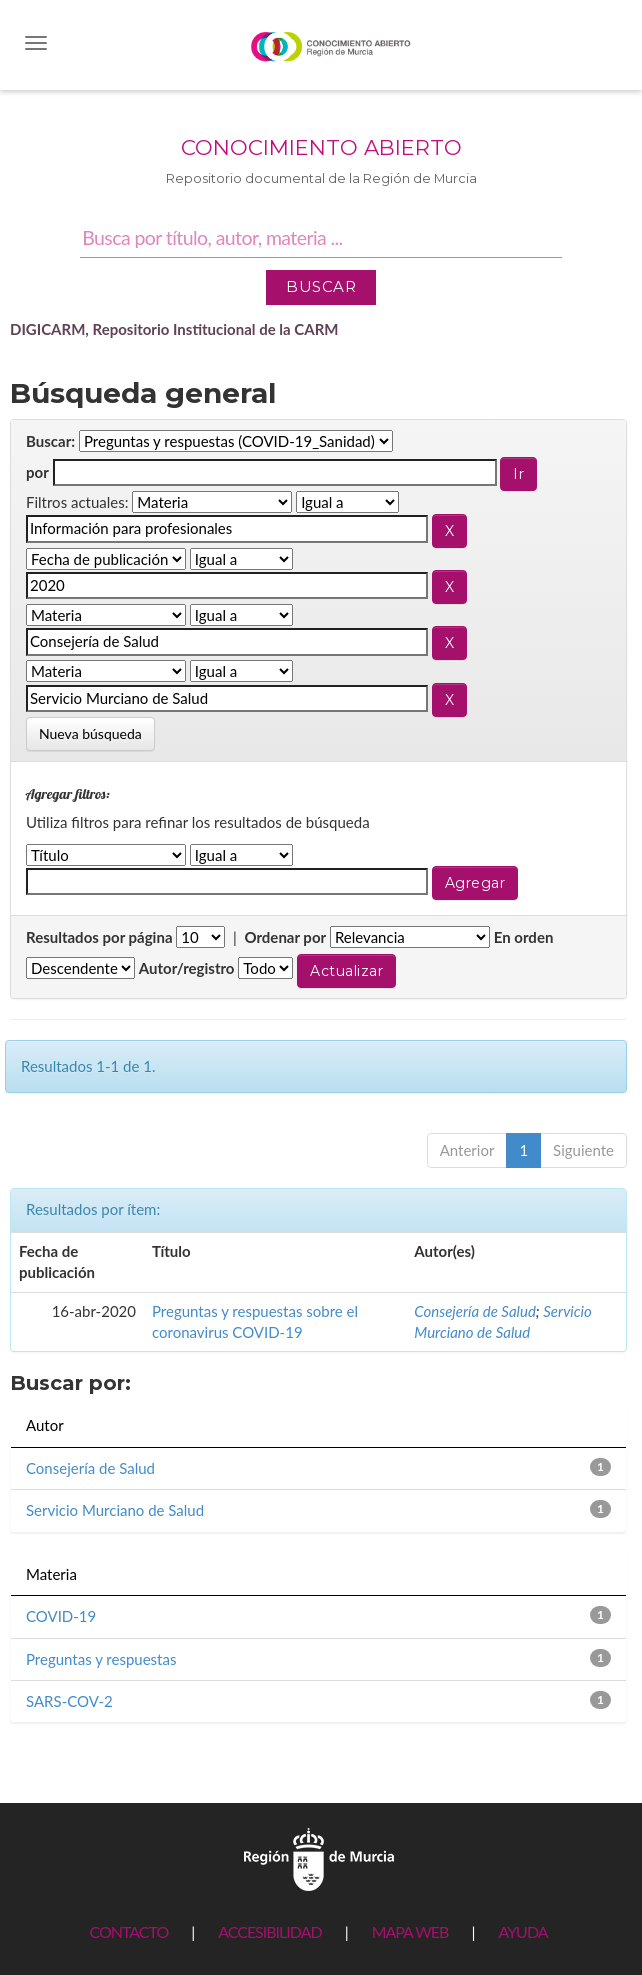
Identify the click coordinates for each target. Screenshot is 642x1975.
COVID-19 (61, 1616)
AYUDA (522, 1931)
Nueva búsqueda (90, 733)
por (37, 472)
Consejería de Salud (475, 1311)
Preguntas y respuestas (101, 1659)
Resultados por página (99, 937)
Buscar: (50, 441)
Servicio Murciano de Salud (115, 1510)
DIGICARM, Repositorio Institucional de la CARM (174, 329)
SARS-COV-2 (69, 1701)
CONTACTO (128, 1931)
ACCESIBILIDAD (269, 1931)
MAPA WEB (410, 1931)
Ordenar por (285, 937)
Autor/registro (187, 968)
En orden (524, 937)
